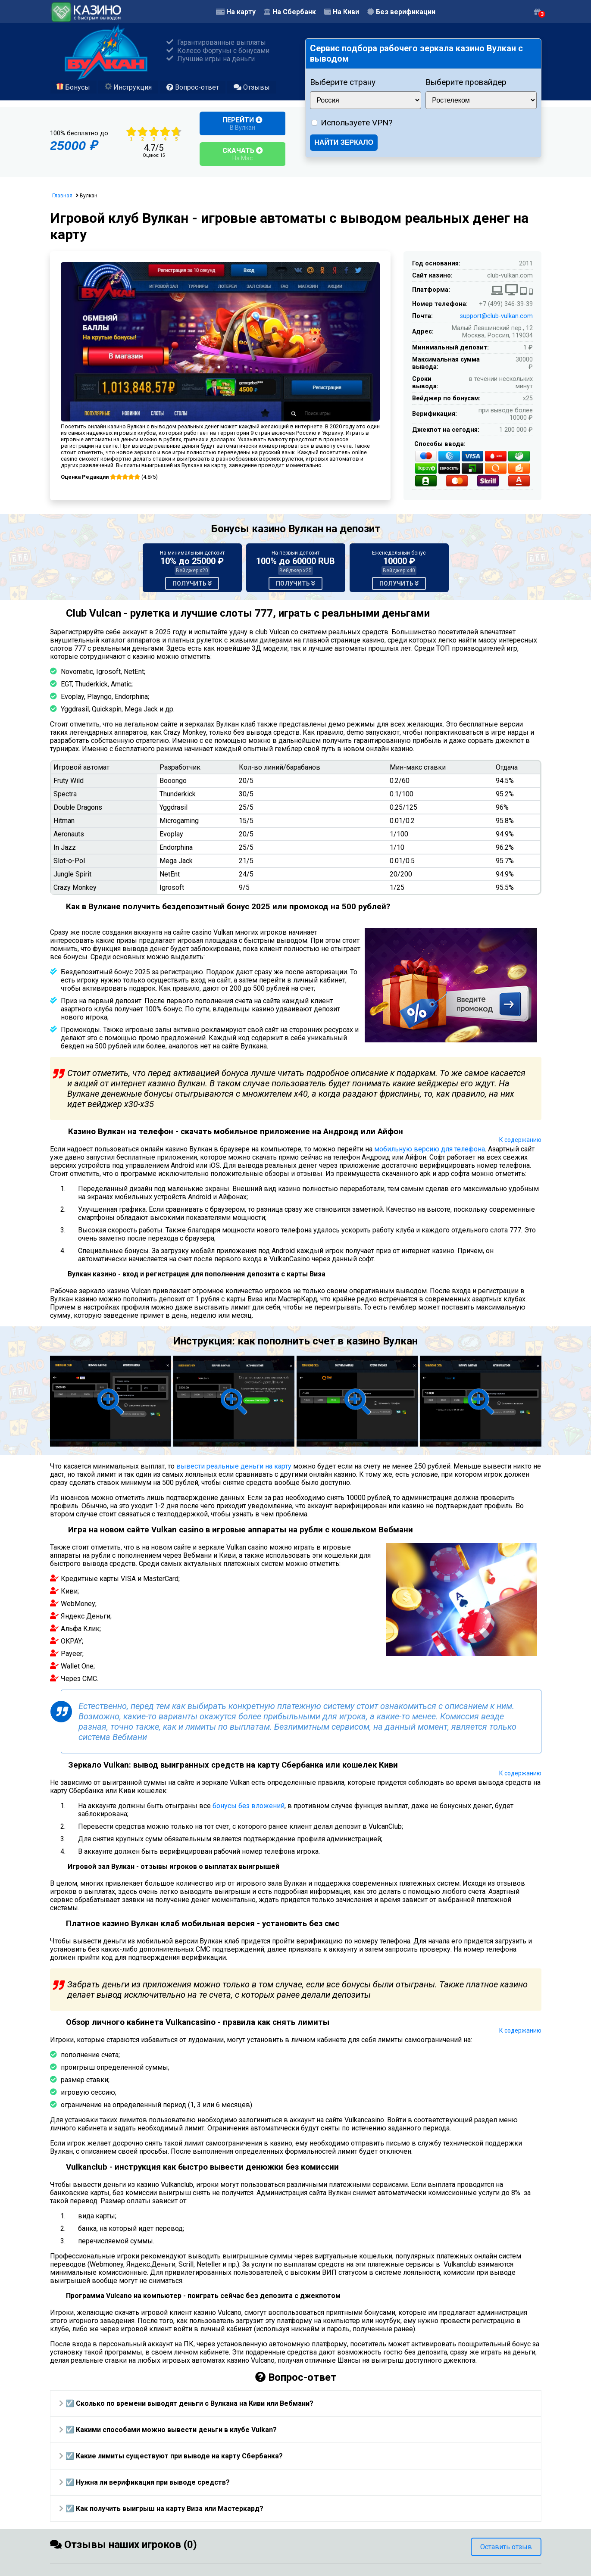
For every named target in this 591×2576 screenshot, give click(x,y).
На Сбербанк (290, 12)
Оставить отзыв (506, 2547)
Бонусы (73, 87)
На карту (236, 12)
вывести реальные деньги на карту (233, 1466)
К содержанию (520, 1139)
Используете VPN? (356, 123)
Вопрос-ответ (192, 87)
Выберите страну (342, 82)
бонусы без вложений (249, 1806)
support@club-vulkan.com (496, 316)
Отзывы (252, 87)
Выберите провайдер (466, 82)
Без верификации (401, 12)
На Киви (341, 12)
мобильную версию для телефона (429, 1149)
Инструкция (128, 87)
